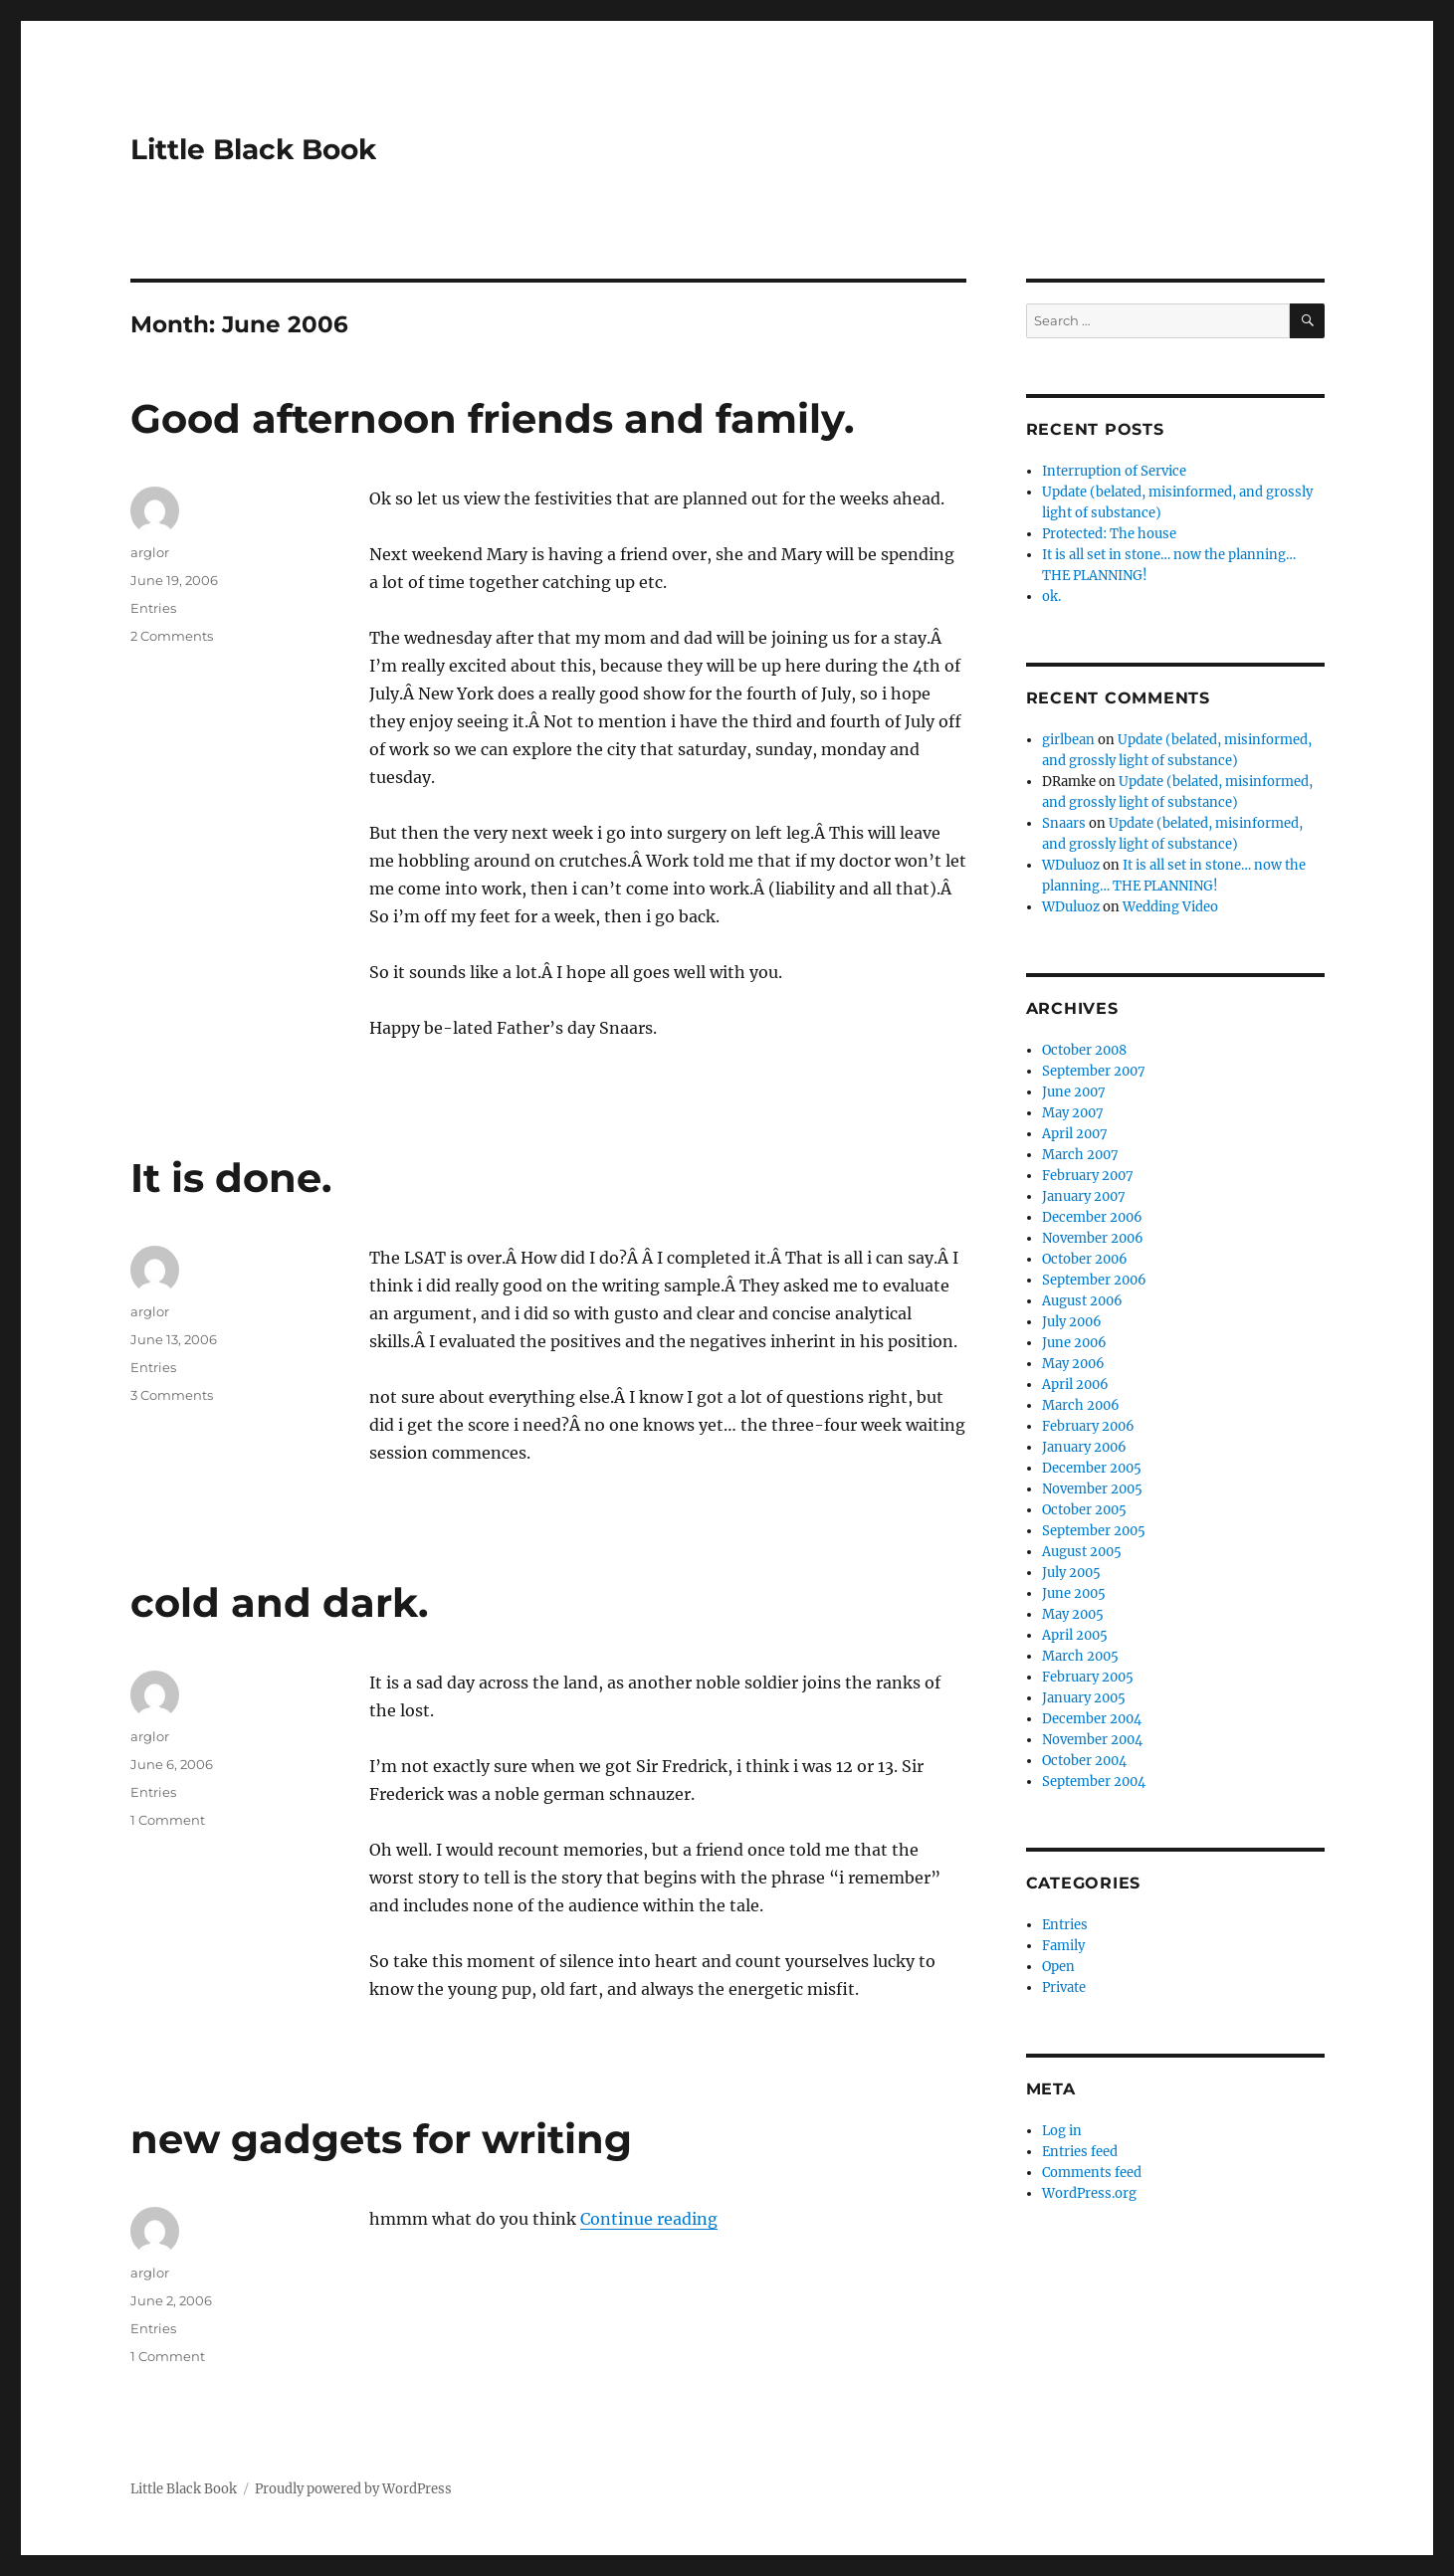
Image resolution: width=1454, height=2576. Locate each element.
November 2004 (1092, 1739)
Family (1063, 1945)
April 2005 (1075, 1635)
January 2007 (1084, 1196)
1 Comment (167, 1820)
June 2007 (1074, 1092)
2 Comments (171, 636)
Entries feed (1080, 2151)
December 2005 (1092, 1468)
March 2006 (1081, 1405)
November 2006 (1092, 1238)
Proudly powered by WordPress (353, 2488)
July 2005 (1071, 1572)
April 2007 (1075, 1133)
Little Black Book (253, 149)
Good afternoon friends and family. (492, 418)
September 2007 (1093, 1071)
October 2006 (1085, 1259)
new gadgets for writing (381, 2138)
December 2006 (1092, 1217)
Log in (1062, 2130)
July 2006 (1072, 1321)
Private (1064, 1987)
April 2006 (1075, 1384)
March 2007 (1080, 1154)
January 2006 (1084, 1447)
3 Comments (171, 1395)
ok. (1051, 596)
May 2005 (1073, 1614)
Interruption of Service (1114, 471)
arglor (149, 552)
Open (1058, 1966)
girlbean (1068, 739)
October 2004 (1084, 1760)
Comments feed (1092, 2172)
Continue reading (649, 2219)
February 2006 (1088, 1426)
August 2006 (1082, 1300)
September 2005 (1093, 1530)
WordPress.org (1089, 2193)
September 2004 (1093, 1781)
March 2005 (1080, 1656)
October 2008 (1084, 1050)
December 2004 (1092, 1718)
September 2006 (1094, 1280)
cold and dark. (279, 1602)
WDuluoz (1071, 865)
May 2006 (1073, 1363)
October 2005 (1084, 1509)
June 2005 (1074, 1593)
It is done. (230, 1177)
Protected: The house (1109, 533)
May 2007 (1073, 1112)
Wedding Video (1170, 906)
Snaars (1064, 823)
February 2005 (1088, 1677)
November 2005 (1092, 1489)
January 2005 (1084, 1697)
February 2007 (1088, 1175)
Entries (153, 608)
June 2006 (1074, 1342)
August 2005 (1082, 1551)
